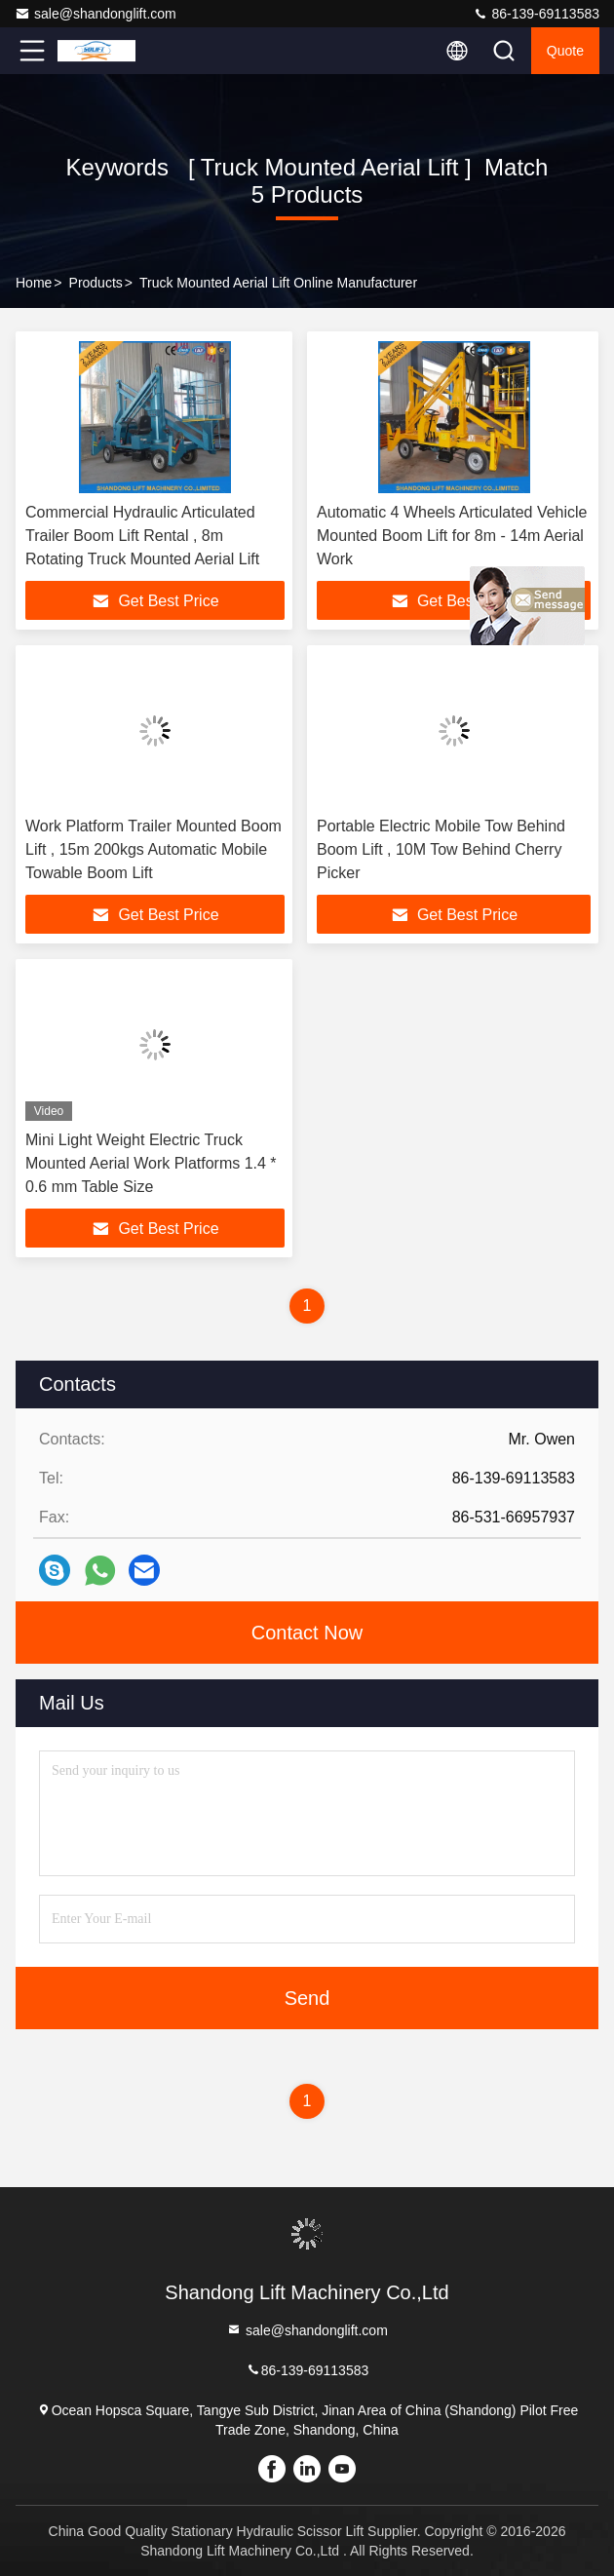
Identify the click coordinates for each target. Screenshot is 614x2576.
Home (34, 282)
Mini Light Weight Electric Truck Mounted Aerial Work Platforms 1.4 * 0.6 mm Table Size (151, 1163)
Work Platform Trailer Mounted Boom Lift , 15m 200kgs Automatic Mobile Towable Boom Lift (153, 849)
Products (96, 282)
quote (565, 50)
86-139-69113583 (536, 13)
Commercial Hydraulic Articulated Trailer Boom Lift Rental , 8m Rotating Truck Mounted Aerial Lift (142, 535)
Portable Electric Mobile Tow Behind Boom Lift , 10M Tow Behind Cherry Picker (441, 849)
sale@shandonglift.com (95, 13)
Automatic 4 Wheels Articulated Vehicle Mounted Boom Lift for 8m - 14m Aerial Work (452, 535)
